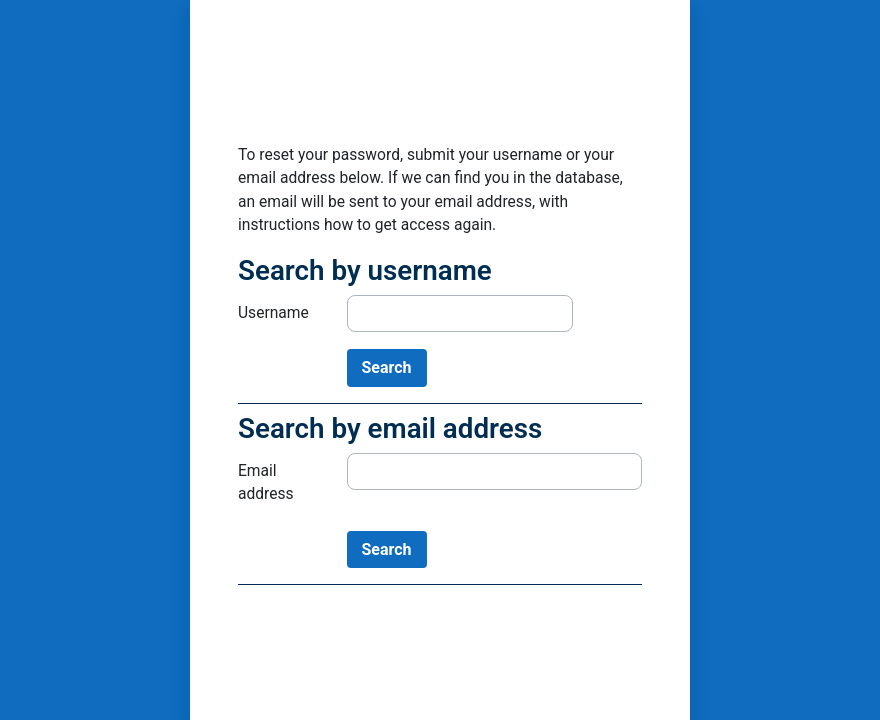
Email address (266, 482)
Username (273, 313)
